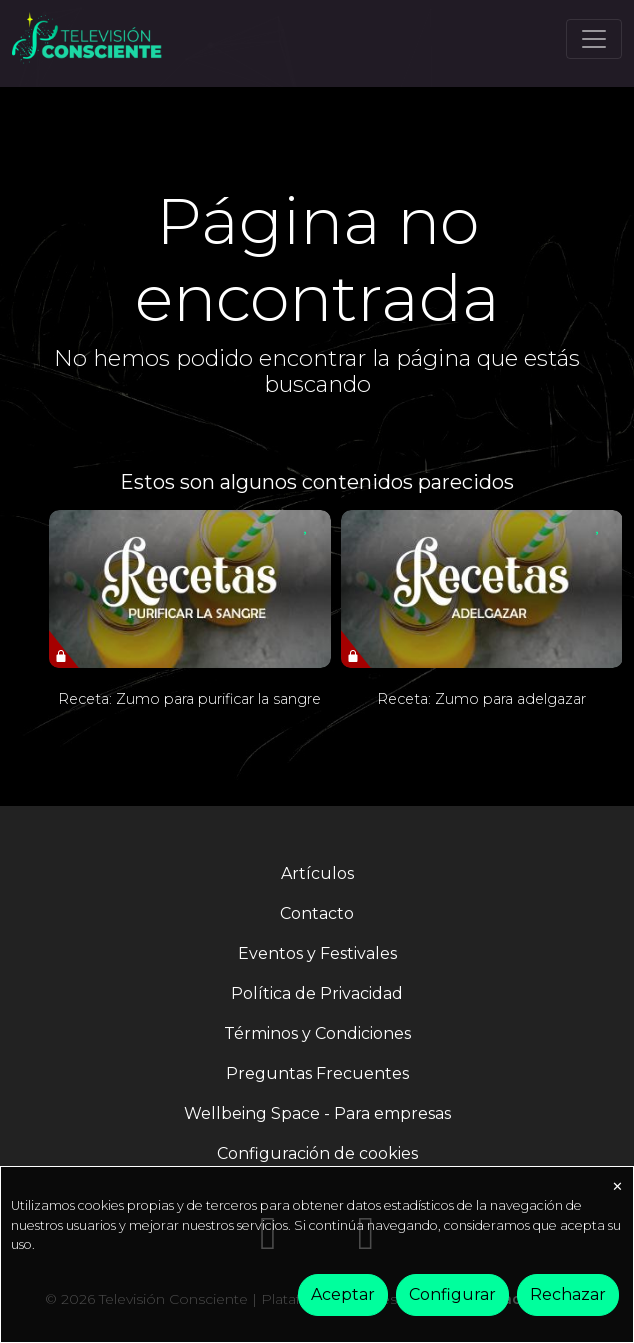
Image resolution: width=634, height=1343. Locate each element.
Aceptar (343, 1294)
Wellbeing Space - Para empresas (317, 1113)
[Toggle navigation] (594, 39)
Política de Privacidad (317, 993)
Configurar (452, 1294)
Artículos (317, 873)
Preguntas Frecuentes (317, 1073)
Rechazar (568, 1294)
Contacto (317, 913)
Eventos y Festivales (317, 953)
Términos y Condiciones (317, 1033)
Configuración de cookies (317, 1153)
